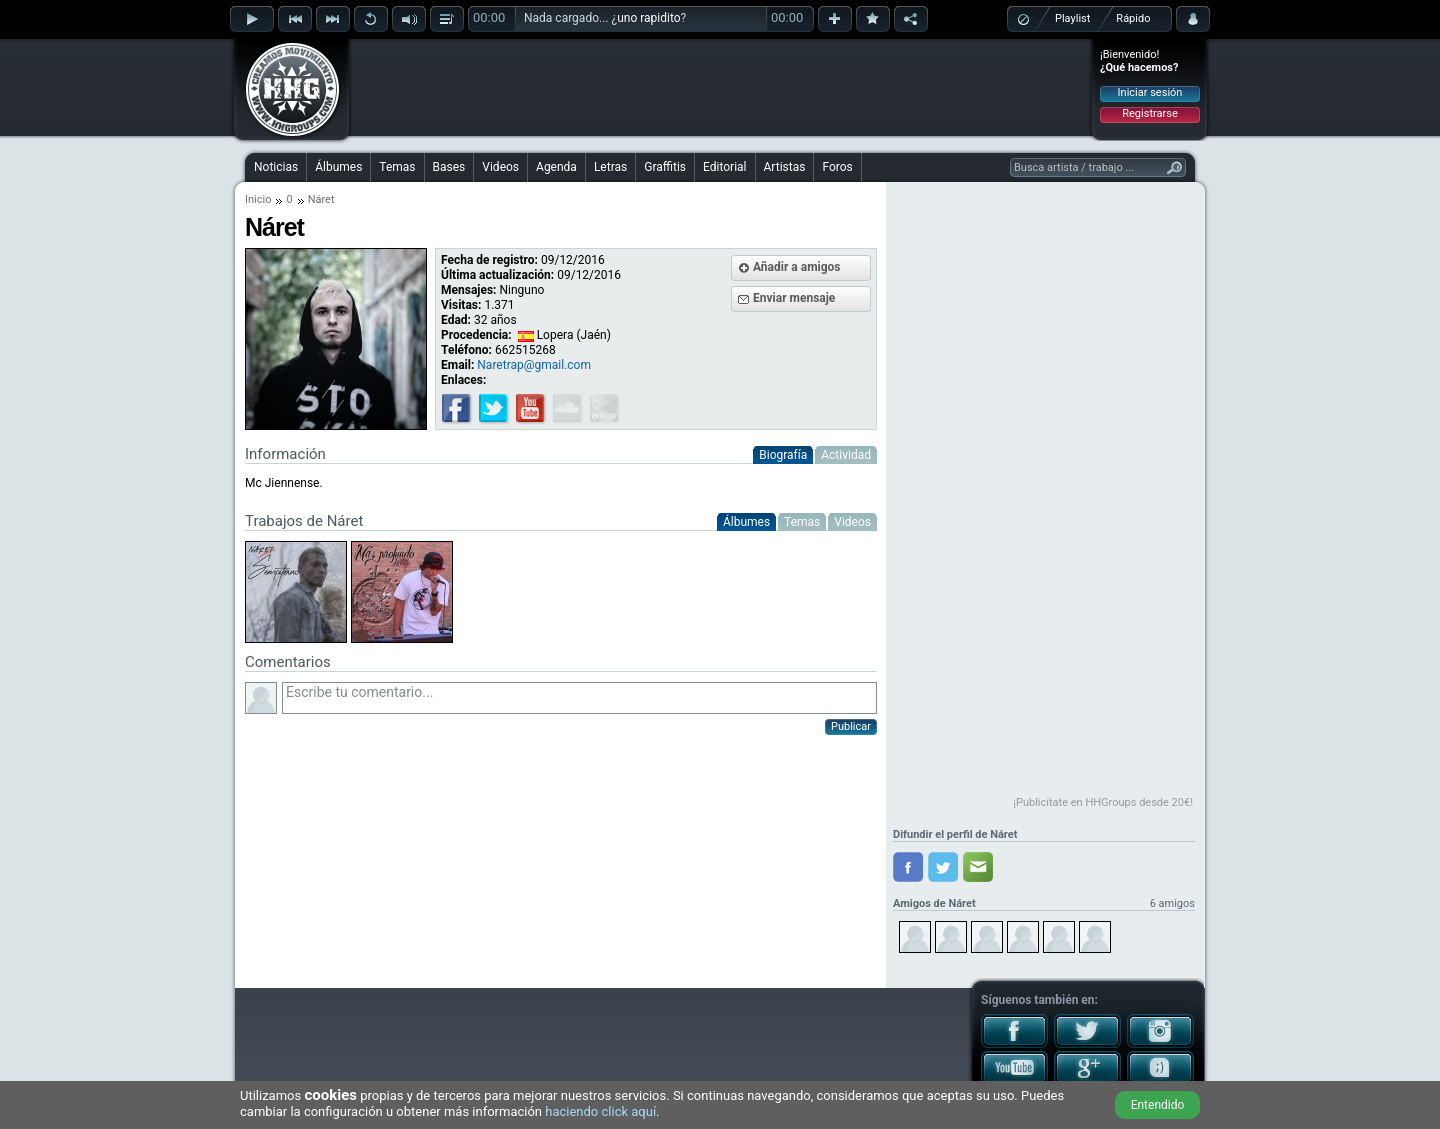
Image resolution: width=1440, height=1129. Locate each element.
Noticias (276, 167)
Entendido (1158, 1105)
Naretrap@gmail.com (534, 365)
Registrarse (1149, 113)
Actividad (846, 455)
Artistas (785, 167)
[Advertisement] (721, 87)
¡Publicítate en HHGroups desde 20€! (1103, 802)
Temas (397, 167)
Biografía (783, 455)
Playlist (1072, 18)
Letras (610, 167)
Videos (500, 167)
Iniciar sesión (1150, 92)
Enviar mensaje (794, 298)
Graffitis (665, 167)
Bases (449, 167)
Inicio (258, 199)
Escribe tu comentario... (579, 698)
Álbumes (338, 167)
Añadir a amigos (797, 267)
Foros (837, 167)
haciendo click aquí (600, 1111)
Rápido (1133, 18)
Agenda (556, 167)
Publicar (851, 726)
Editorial (724, 167)
